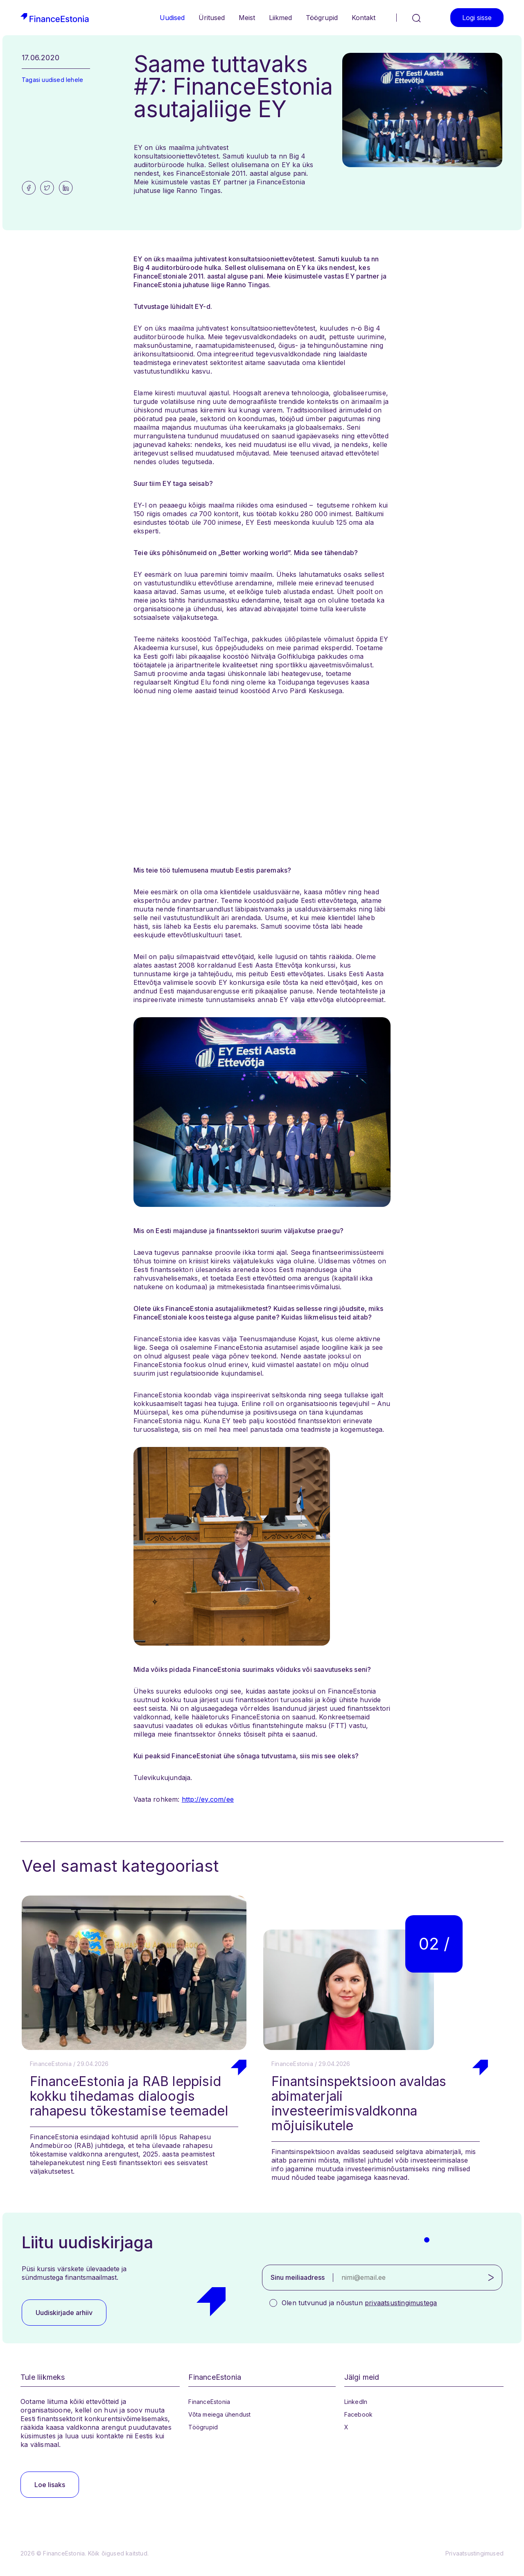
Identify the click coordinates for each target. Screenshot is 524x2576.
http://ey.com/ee (208, 1799)
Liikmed (280, 18)
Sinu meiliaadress (298, 2277)
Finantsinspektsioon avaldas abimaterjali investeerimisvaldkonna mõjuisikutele (358, 2103)
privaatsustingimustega (401, 2303)
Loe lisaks (49, 2485)
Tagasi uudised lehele (52, 79)
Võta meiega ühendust (219, 2414)
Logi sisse (477, 18)
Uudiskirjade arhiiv (64, 2312)
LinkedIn (356, 2401)
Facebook (358, 2414)
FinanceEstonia (209, 2401)
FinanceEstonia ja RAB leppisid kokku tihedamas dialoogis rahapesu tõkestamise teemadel (129, 2096)
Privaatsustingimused (474, 2553)
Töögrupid (322, 18)
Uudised (172, 18)
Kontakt (363, 18)
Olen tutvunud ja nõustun (359, 2303)
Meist (247, 18)
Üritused (212, 18)
